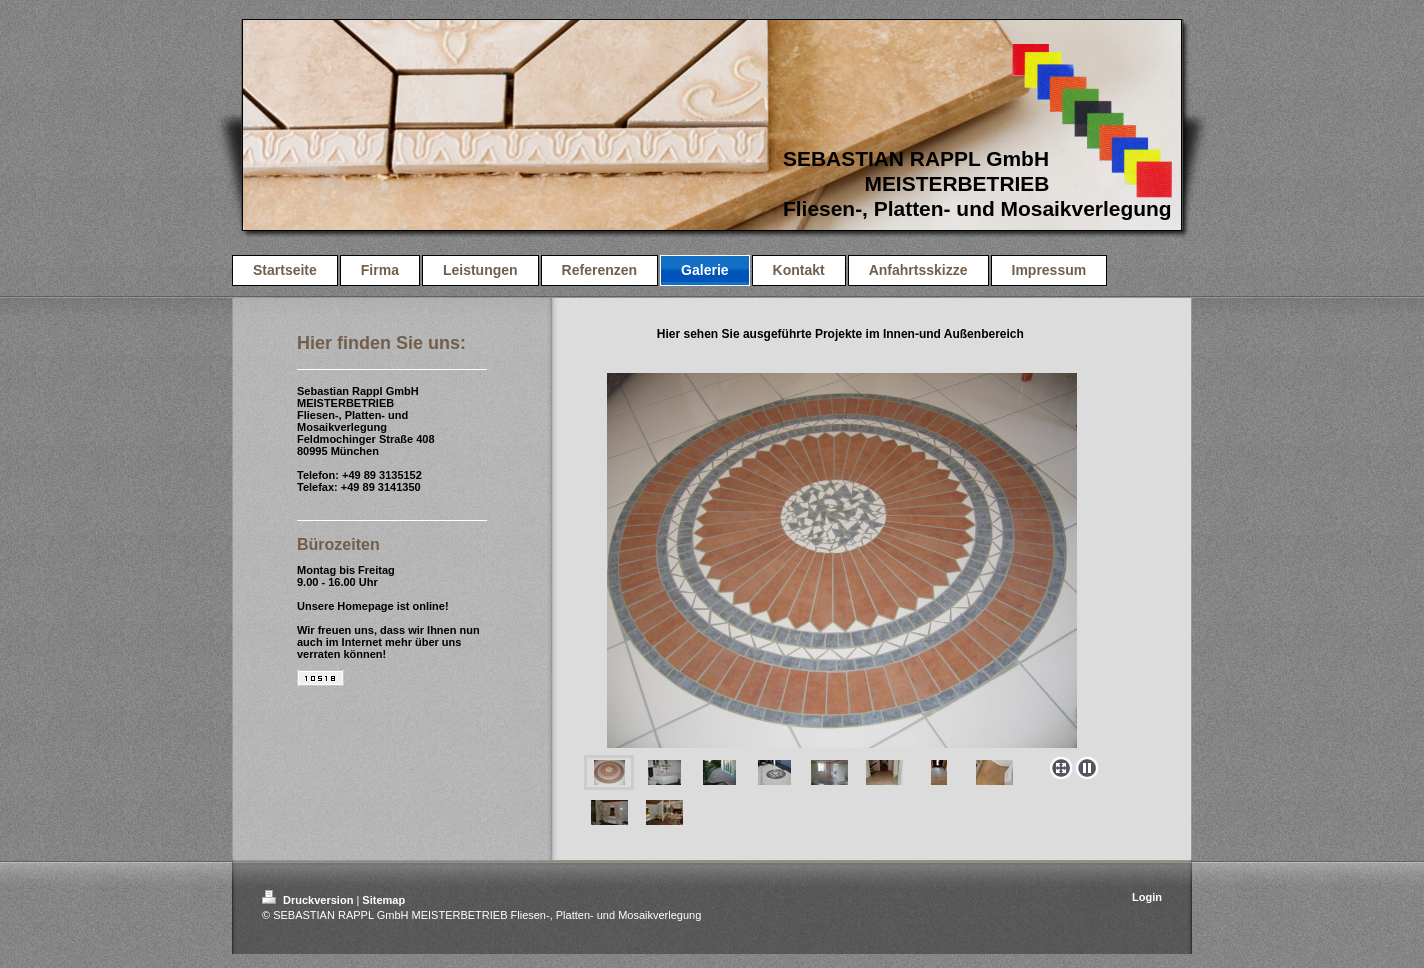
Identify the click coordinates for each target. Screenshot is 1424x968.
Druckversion (309, 900)
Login (1147, 897)
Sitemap (383, 900)
